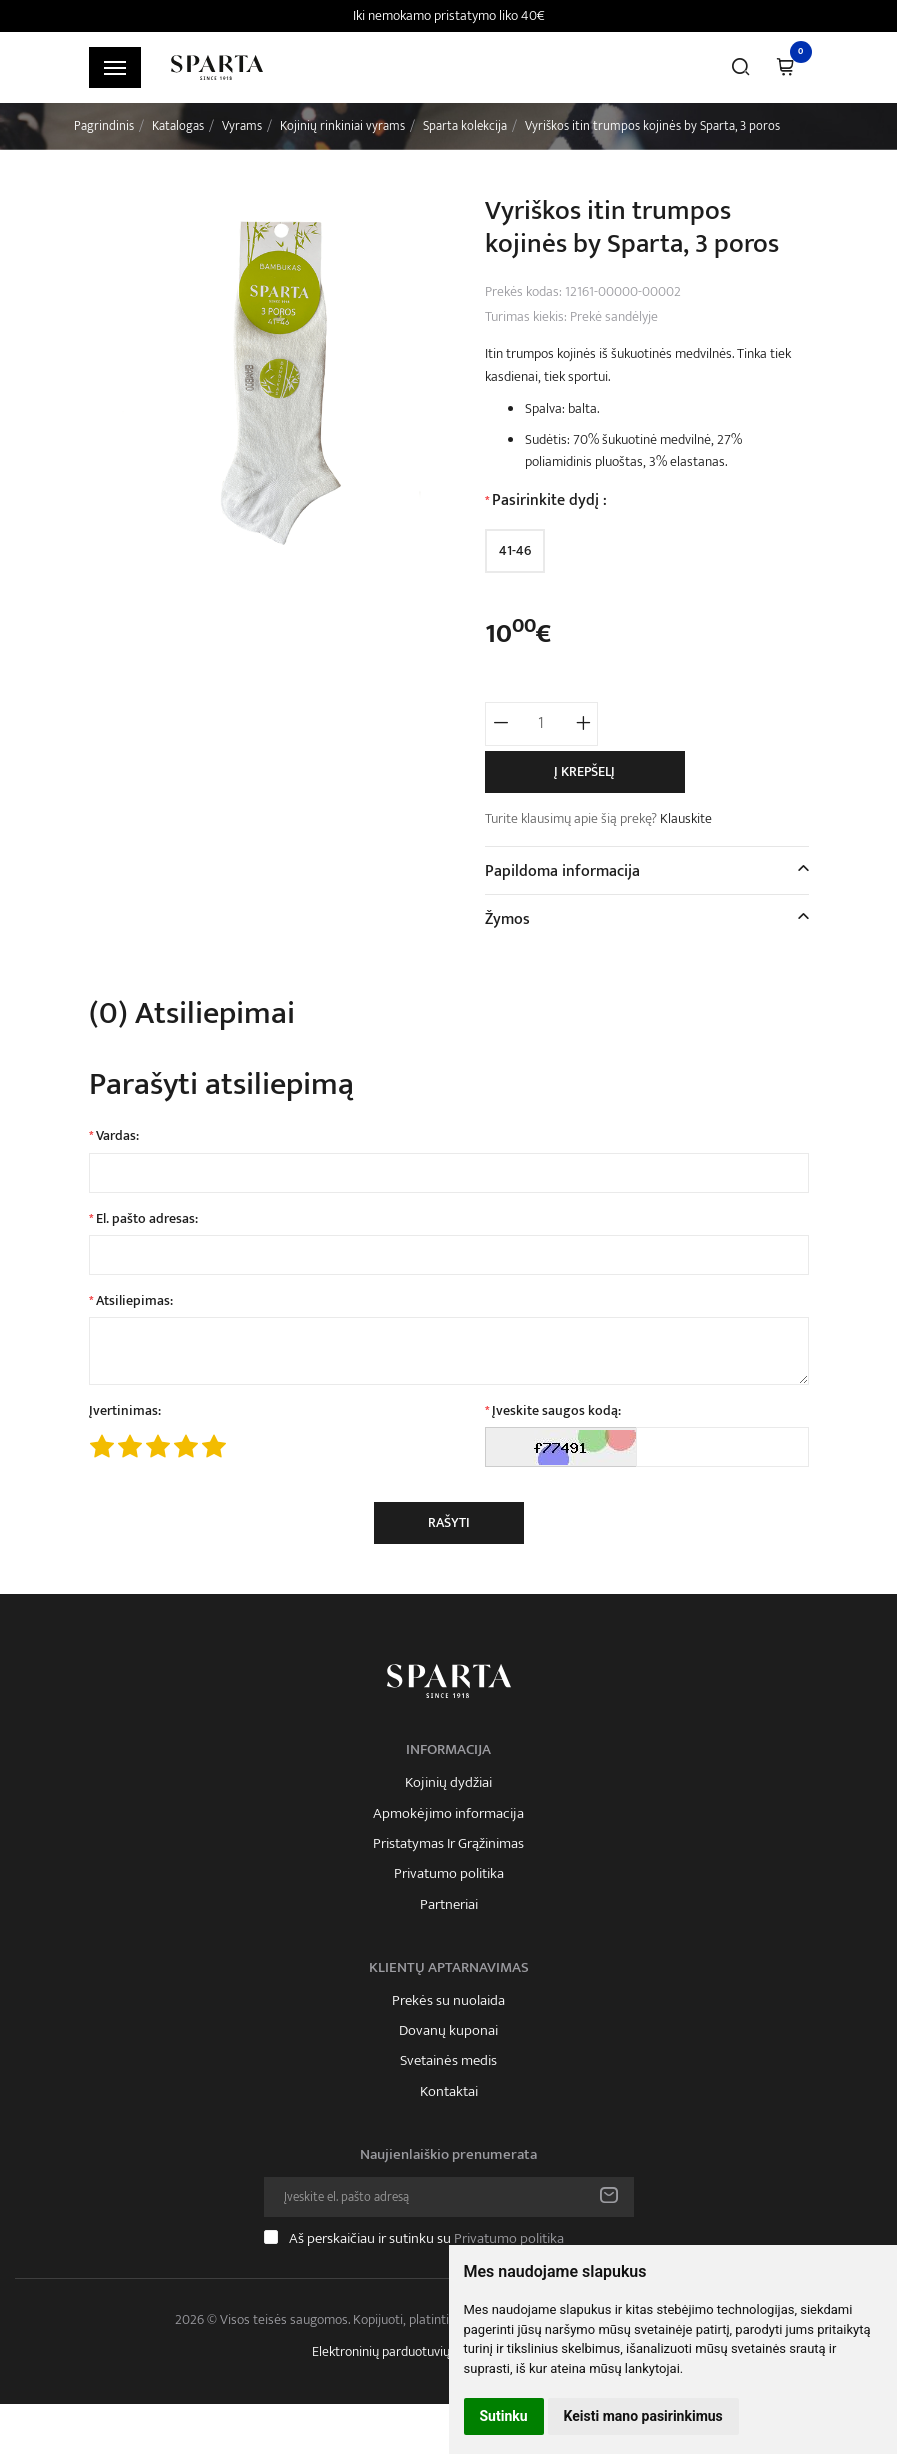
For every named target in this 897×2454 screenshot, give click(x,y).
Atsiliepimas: (134, 1301)
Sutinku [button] (504, 2416)
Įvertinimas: (125, 1411)
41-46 (515, 550)
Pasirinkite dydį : (549, 501)
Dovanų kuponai (448, 2031)
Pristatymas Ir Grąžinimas (448, 1844)
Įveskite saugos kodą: (556, 1411)
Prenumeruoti (609, 2197)
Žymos (507, 919)
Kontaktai (449, 2092)
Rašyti (449, 1522)
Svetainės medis (448, 2061)
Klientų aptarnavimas (449, 1968)
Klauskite (686, 818)
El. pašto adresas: (147, 1219)
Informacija (448, 1750)
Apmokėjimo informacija (448, 1814)
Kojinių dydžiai (448, 1783)
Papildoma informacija (562, 871)
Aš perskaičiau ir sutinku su (426, 2238)
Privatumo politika (449, 1874)
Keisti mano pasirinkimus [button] (643, 2416)
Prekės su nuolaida (448, 2001)
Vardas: (117, 1136)
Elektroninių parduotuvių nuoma (402, 2351)
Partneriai (449, 1905)
